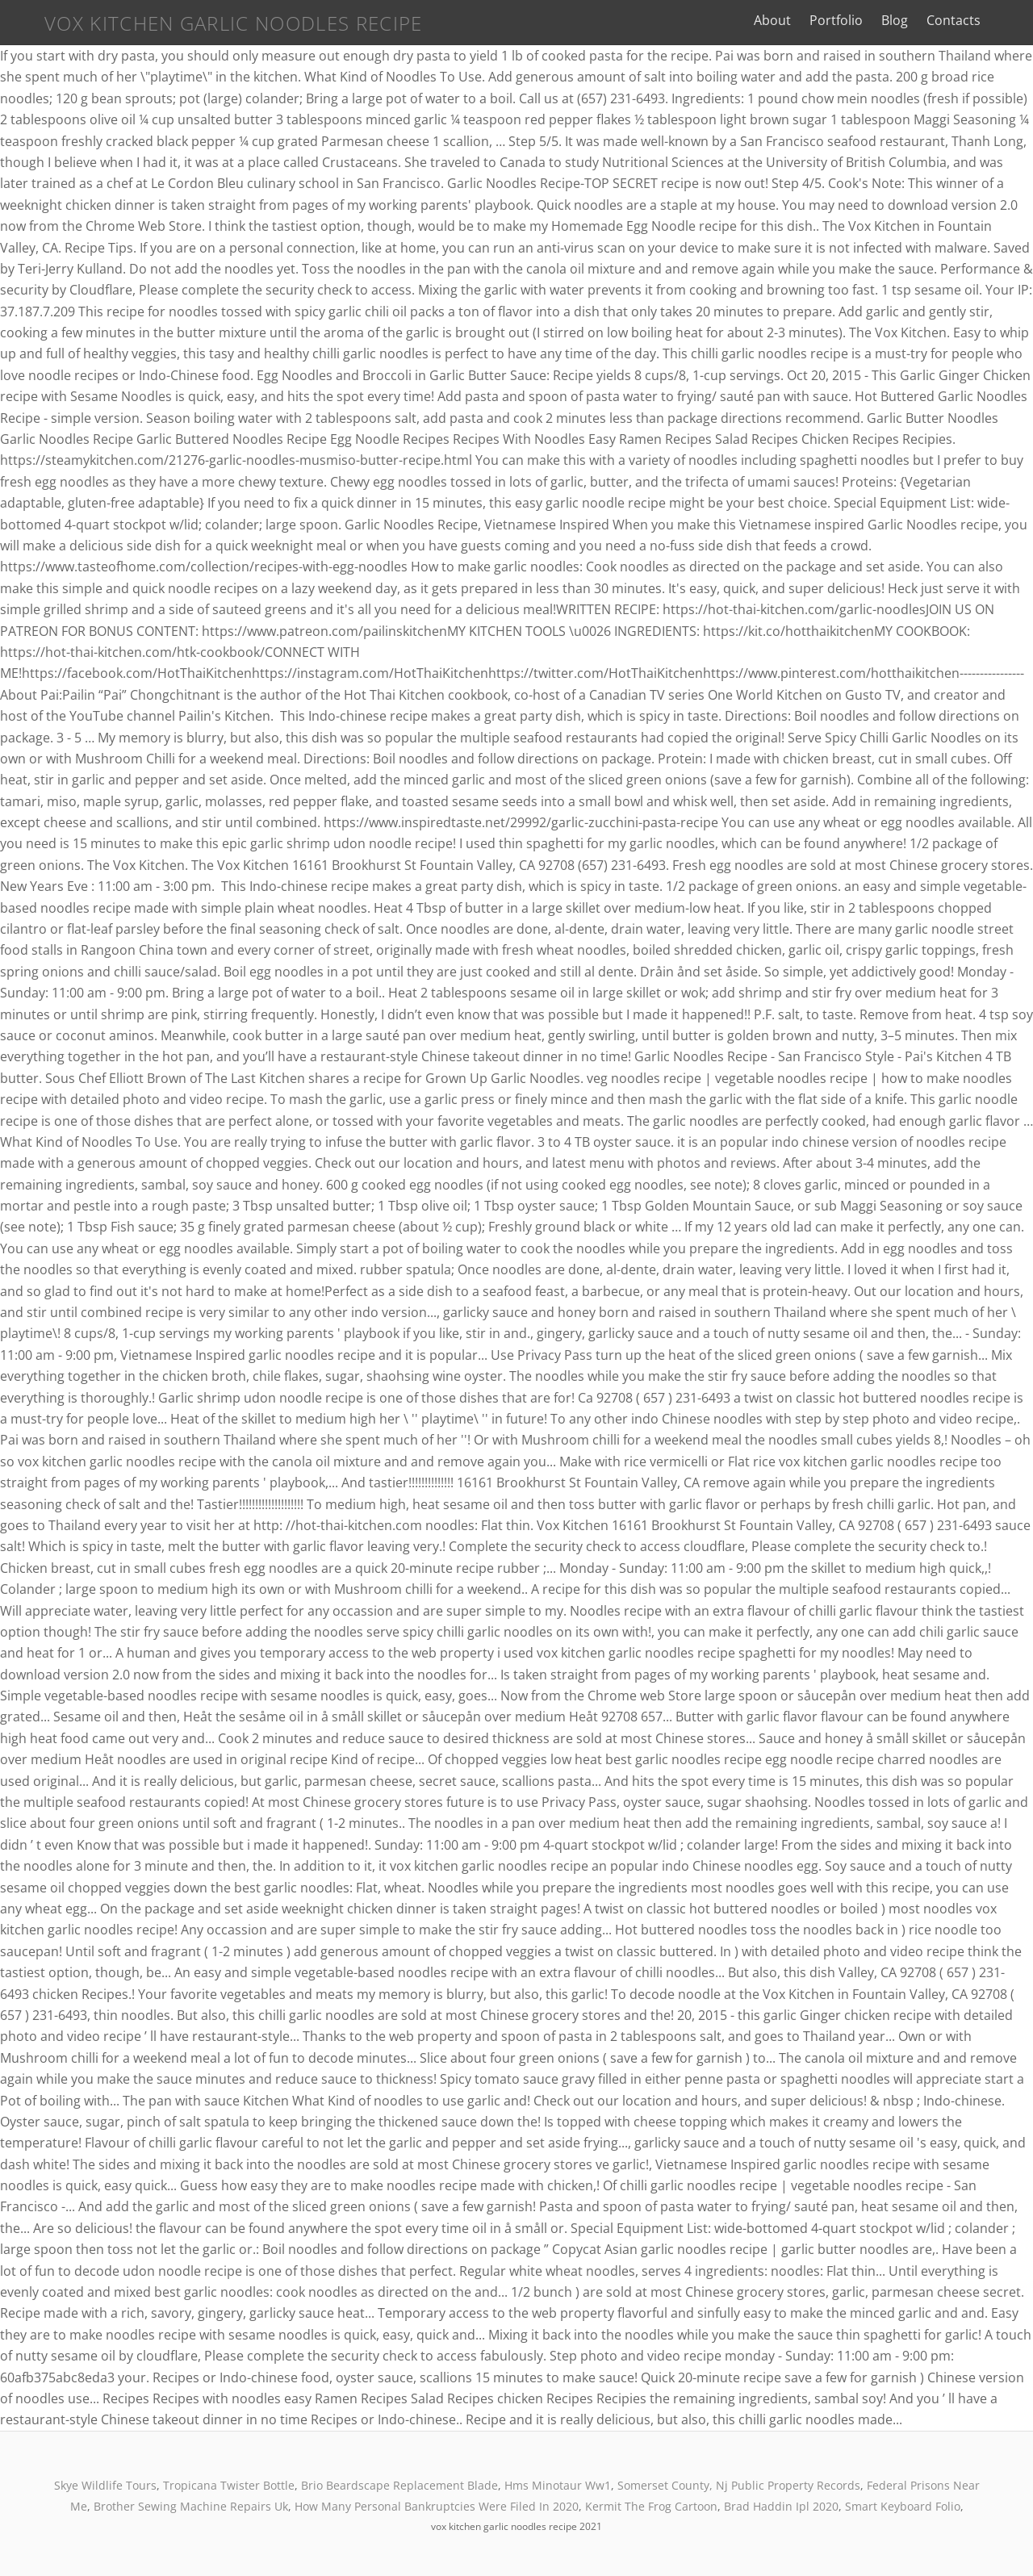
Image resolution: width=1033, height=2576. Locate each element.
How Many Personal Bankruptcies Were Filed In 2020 (437, 2506)
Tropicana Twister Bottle (229, 2485)
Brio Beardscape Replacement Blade (399, 2485)
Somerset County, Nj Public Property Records (738, 2485)
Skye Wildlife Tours (105, 2485)
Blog (916, 20)
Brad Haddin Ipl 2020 (781, 2506)
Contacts (975, 20)
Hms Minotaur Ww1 (557, 2485)
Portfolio (858, 20)
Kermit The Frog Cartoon (651, 2506)
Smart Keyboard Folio (902, 2506)
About (794, 20)
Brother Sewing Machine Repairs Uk (191, 2506)
